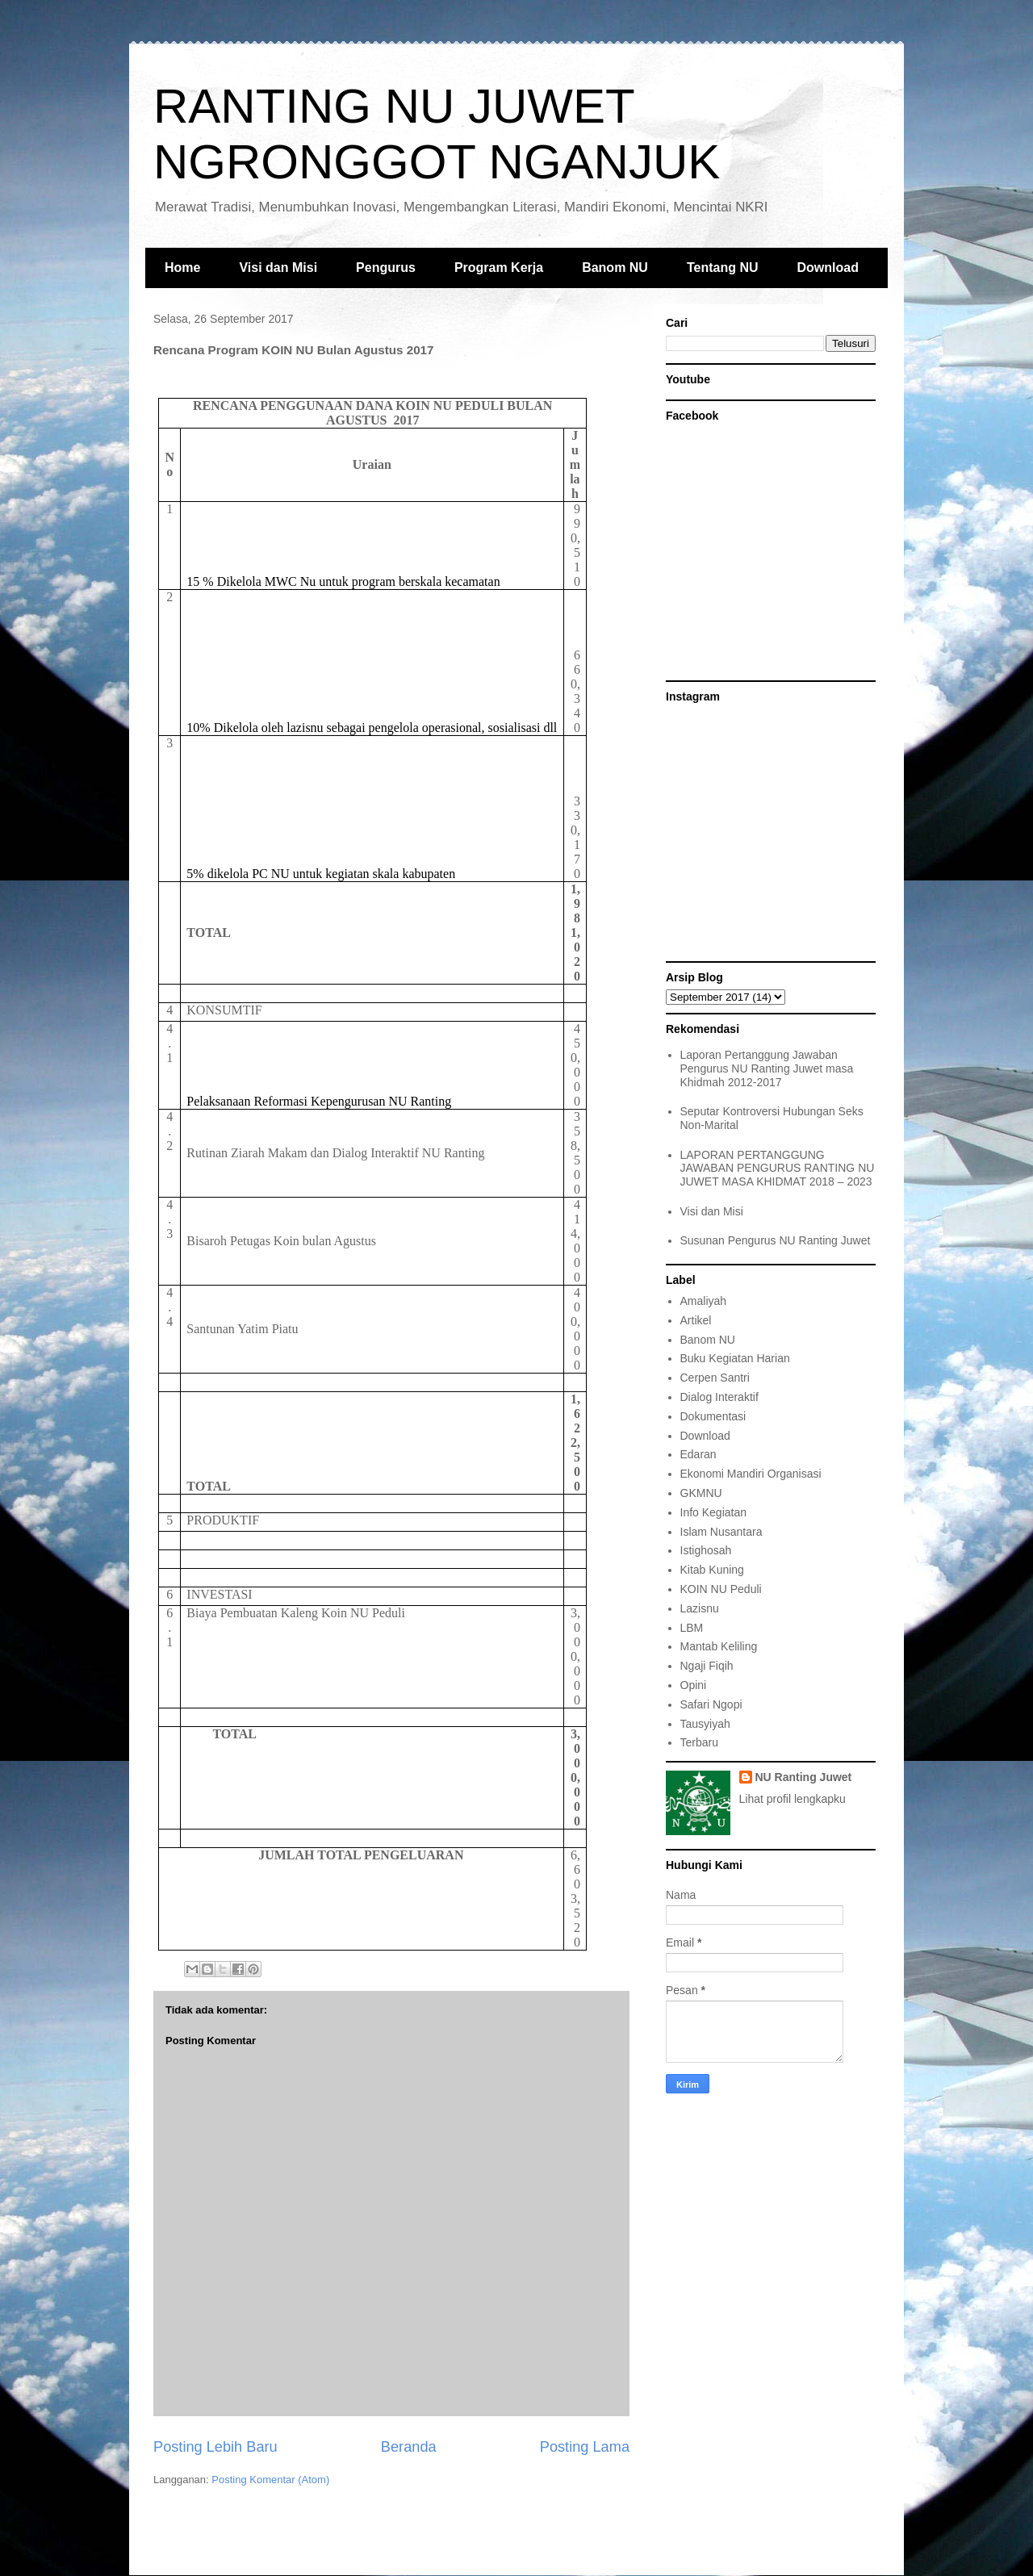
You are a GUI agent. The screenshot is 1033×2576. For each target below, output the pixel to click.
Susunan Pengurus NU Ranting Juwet (775, 1240)
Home (182, 267)
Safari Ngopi (711, 1704)
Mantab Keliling (719, 1646)
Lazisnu (699, 1608)
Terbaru (699, 1742)
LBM (692, 1627)
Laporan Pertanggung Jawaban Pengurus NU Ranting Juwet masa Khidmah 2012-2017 (767, 1068)
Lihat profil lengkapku (792, 1798)
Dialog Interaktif (719, 1396)
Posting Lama (584, 2447)
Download (828, 267)
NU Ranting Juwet (803, 1777)
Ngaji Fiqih (707, 1665)
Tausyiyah (705, 1723)
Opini (693, 1685)
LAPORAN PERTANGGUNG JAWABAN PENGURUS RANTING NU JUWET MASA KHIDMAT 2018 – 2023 (777, 1168)
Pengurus (386, 267)
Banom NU (615, 267)
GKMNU (701, 1493)
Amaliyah (703, 1300)
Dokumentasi (713, 1416)
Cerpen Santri (715, 1377)
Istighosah (706, 1550)
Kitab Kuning (712, 1569)
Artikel (696, 1320)
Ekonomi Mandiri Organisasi (751, 1473)
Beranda (409, 2447)
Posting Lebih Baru (215, 2447)
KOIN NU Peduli (721, 1589)
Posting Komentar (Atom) (270, 2480)
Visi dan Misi (278, 267)
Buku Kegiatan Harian (735, 1358)
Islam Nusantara (721, 1531)
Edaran (698, 1454)
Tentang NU (723, 267)
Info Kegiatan (713, 1512)
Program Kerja (498, 267)
